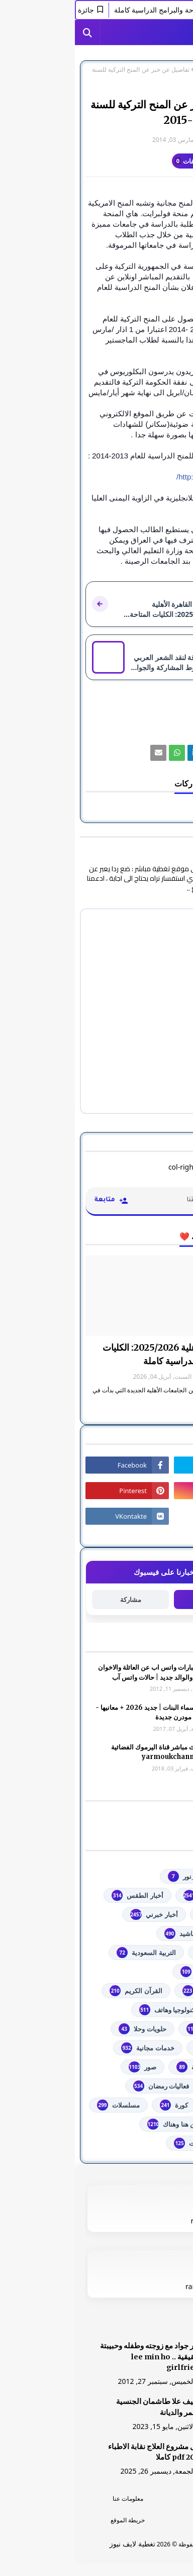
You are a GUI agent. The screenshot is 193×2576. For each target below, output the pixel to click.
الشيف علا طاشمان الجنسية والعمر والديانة (85, 2407)
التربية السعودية (71, 1952)
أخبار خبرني (79, 1914)
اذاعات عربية (146, 1952)
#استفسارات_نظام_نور (132, 1876)
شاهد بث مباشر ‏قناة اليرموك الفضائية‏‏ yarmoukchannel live (87, 1752)
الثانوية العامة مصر (139, 1971)
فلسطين (152, 2105)
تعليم (128, 70)
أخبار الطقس (62, 1895)
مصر (158, 2124)
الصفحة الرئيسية (161, 70)
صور (67, 2066)
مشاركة (55, 1599)
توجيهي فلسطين (142, 2028)
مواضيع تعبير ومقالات (135, 2143)
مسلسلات (43, 2105)
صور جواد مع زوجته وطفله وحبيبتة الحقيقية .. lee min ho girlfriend (77, 2356)
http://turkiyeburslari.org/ (142, 476)
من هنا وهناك (98, 2124)
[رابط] (139, 753)
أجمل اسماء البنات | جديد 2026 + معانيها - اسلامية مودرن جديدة (80, 1712)
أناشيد (105, 1933)
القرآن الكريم (61, 1990)
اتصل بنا (140, 2520)
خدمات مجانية (72, 2047)
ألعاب (157, 1933)
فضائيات (153, 2085)
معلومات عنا (53, 2498)
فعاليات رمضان (86, 2085)
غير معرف (162, 139)
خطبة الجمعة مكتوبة (137, 2066)
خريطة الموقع (53, 2520)
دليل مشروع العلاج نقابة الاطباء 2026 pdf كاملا (81, 2452)
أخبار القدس (147, 1914)
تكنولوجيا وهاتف (93, 2009)
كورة (99, 2105)
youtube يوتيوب (140, 1895)
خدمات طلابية (146, 2047)
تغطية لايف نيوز (57, 2543)
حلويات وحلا (67, 2028)
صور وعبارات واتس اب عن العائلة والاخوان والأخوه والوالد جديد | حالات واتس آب (81, 1672)
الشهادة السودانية (140, 1990)
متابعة (138, 1599)
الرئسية (140, 2498)
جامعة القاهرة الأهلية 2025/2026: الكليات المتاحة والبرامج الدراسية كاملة (105, 1354)
